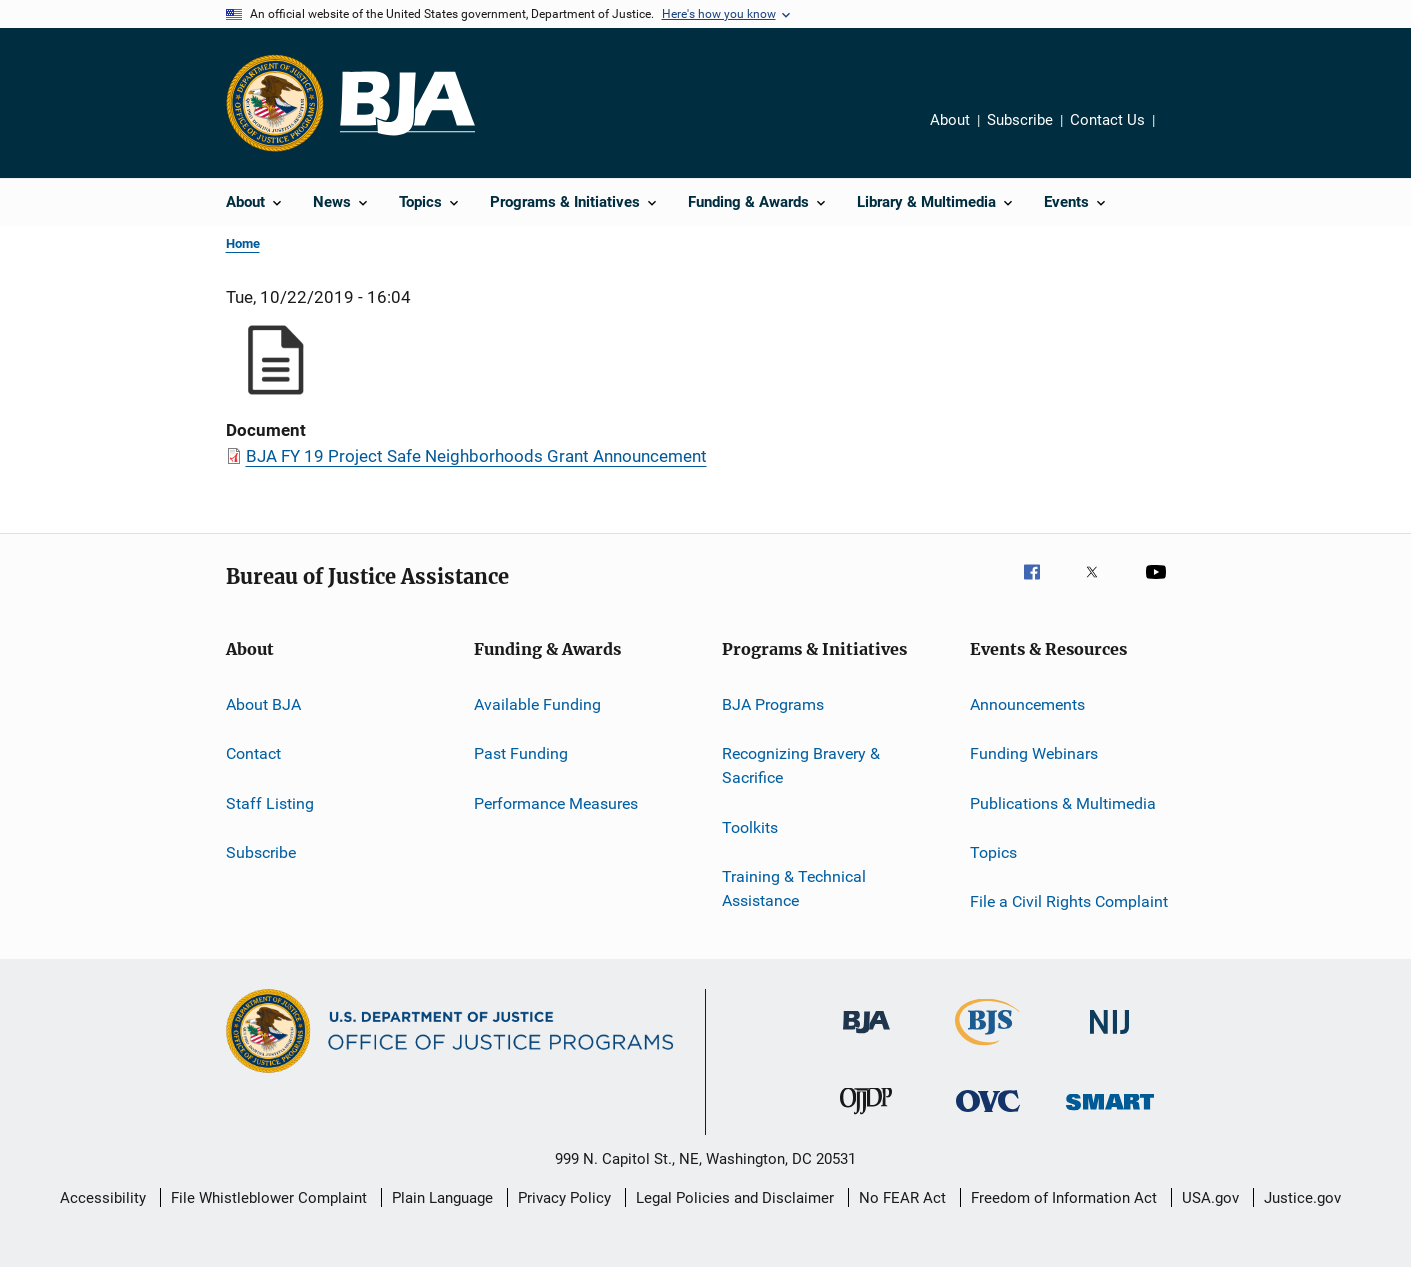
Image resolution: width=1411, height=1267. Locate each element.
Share (1186, 134)
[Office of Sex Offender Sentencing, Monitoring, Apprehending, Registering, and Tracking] (1110, 1113)
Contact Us (1107, 120)
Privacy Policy (564, 1198)
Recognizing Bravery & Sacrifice (801, 765)
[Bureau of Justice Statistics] (987, 1049)
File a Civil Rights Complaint (1069, 901)
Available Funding (537, 704)
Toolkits (750, 826)
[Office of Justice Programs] (275, 103)
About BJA (263, 704)
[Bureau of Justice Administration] (866, 1037)
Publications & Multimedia (1063, 803)
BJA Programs (773, 704)
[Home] (407, 103)
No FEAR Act (902, 1198)
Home (243, 243)
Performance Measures (556, 803)
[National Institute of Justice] (1110, 1037)
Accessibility (103, 1198)
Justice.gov (1302, 1198)
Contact (253, 753)
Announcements (1027, 704)
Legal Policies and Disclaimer (735, 1198)
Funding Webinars (1034, 753)
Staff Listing (270, 803)
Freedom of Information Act (1064, 1198)
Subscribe (1020, 120)
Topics (993, 852)
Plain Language (442, 1198)
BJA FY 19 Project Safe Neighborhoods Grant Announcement (476, 456)
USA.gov (1210, 1198)
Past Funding (521, 753)
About (950, 120)
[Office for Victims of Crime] (988, 1115)
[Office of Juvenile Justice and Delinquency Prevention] (866, 1118)
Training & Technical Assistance (794, 888)
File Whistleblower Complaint (269, 1198)
